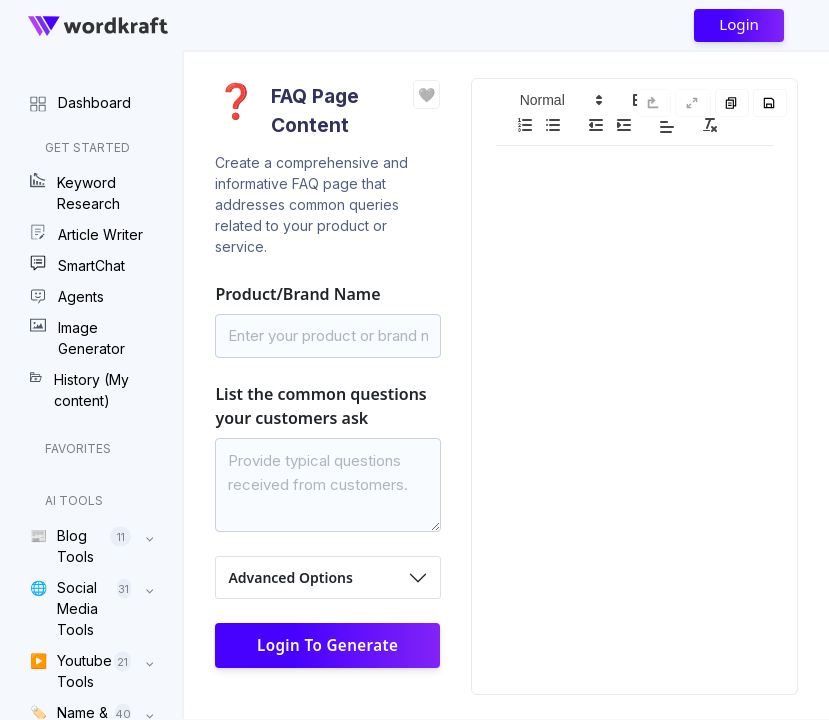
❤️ (426, 94)
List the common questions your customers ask (320, 406)
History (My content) (79, 389)
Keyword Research (75, 192)
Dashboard (80, 101)
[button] (560, 100)
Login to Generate (327, 645)
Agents (67, 296)
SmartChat (77, 265)
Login (739, 24)
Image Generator (77, 337)
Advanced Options (290, 577)
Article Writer (86, 234)
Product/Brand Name (297, 294)
